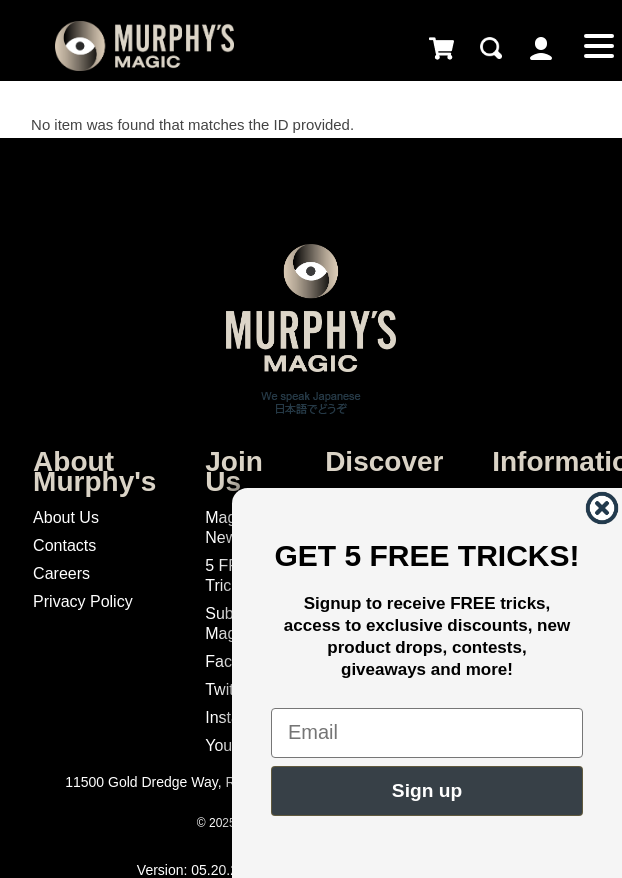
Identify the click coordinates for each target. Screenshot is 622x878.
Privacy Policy (83, 601)
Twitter (228, 689)
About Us (66, 517)
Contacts (64, 545)
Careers (61, 573)
